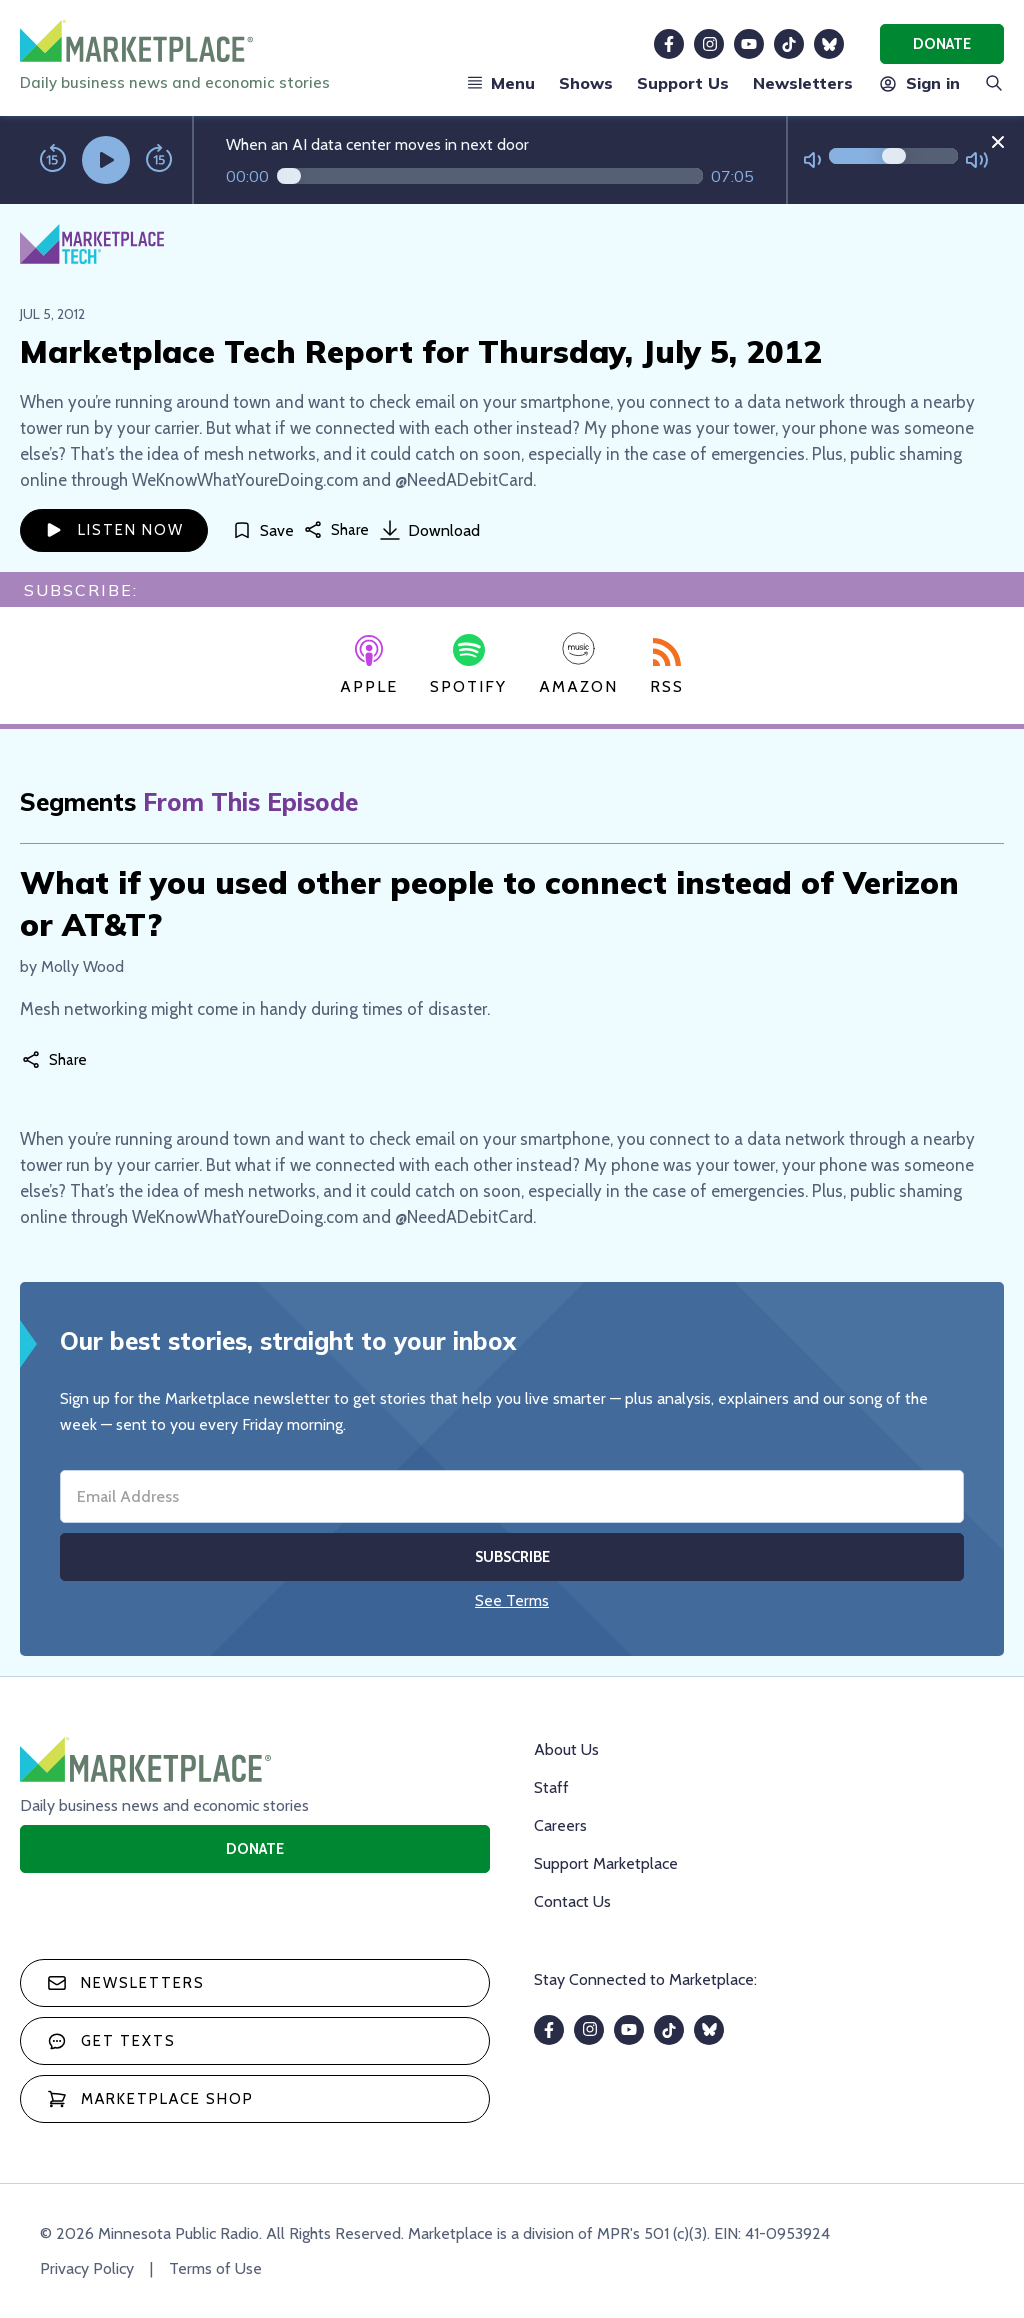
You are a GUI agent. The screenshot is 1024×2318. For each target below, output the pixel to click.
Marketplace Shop (150, 2099)
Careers (560, 1825)
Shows (586, 83)
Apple (369, 666)
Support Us (683, 83)
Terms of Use (215, 2268)
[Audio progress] (490, 176)
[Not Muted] (812, 160)
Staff (551, 1787)
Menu (501, 83)
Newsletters (803, 83)
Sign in (918, 83)
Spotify (468, 665)
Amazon (578, 663)
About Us (566, 1749)
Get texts (111, 2041)
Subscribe (512, 1557)
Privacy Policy (87, 2268)
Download (430, 530)
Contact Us (572, 1901)
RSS (667, 667)
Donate (942, 44)
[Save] (263, 530)
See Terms (512, 1600)
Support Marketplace (606, 1863)
